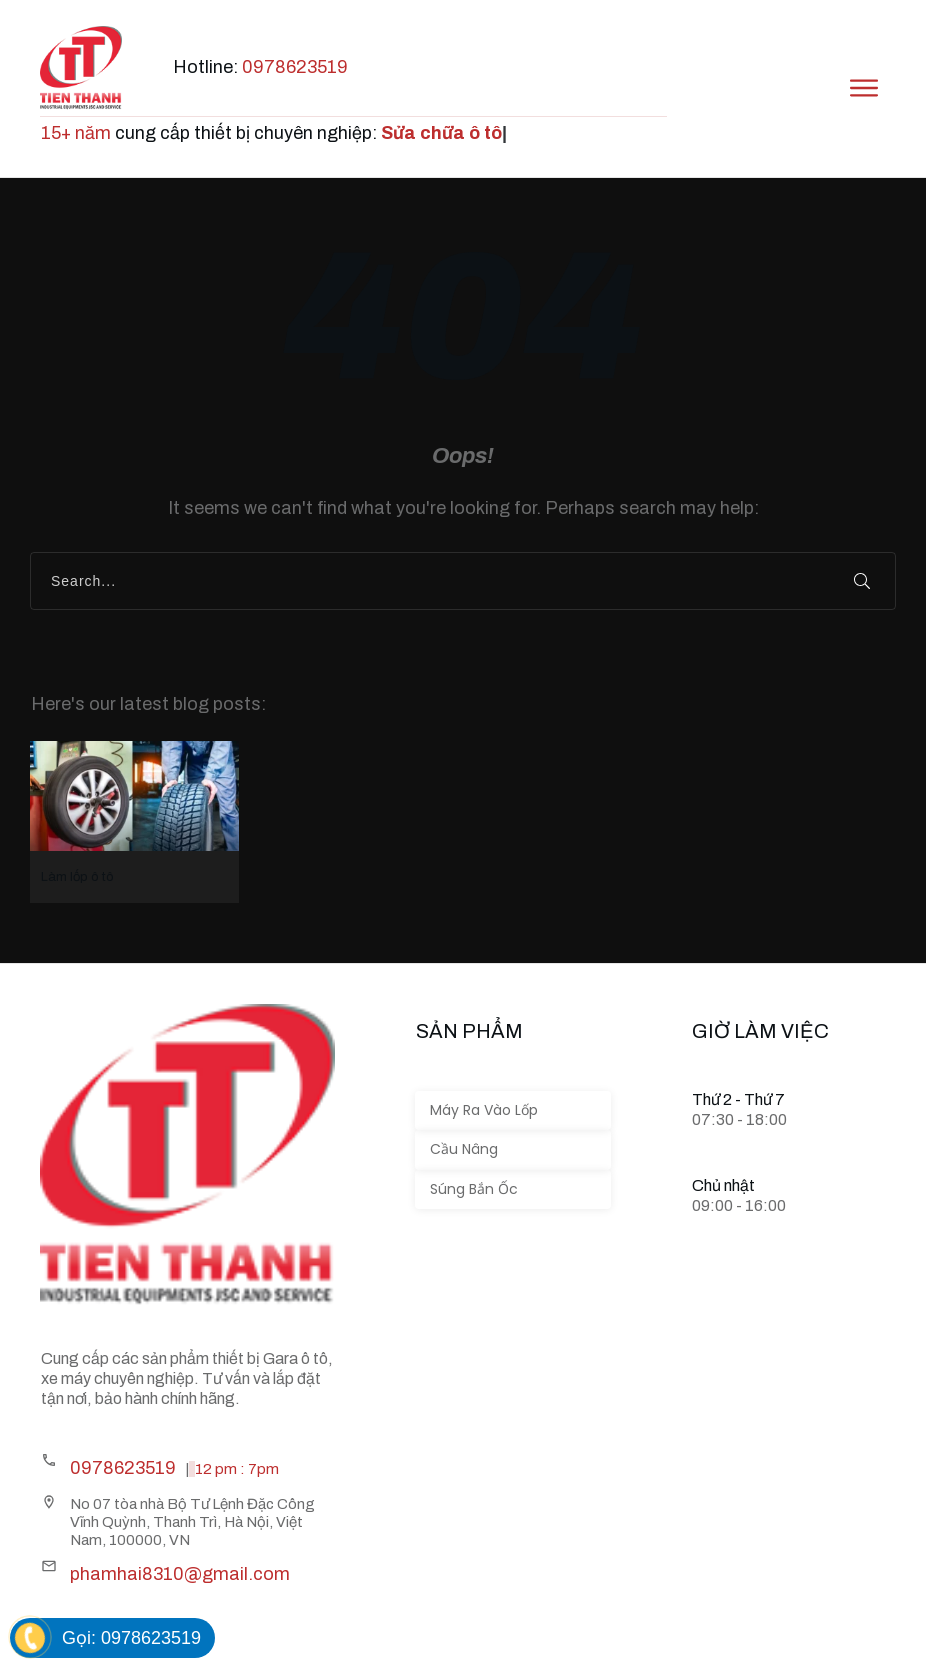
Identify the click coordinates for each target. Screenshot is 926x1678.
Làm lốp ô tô (134, 822)
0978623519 (294, 67)
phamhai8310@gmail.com (180, 1574)
